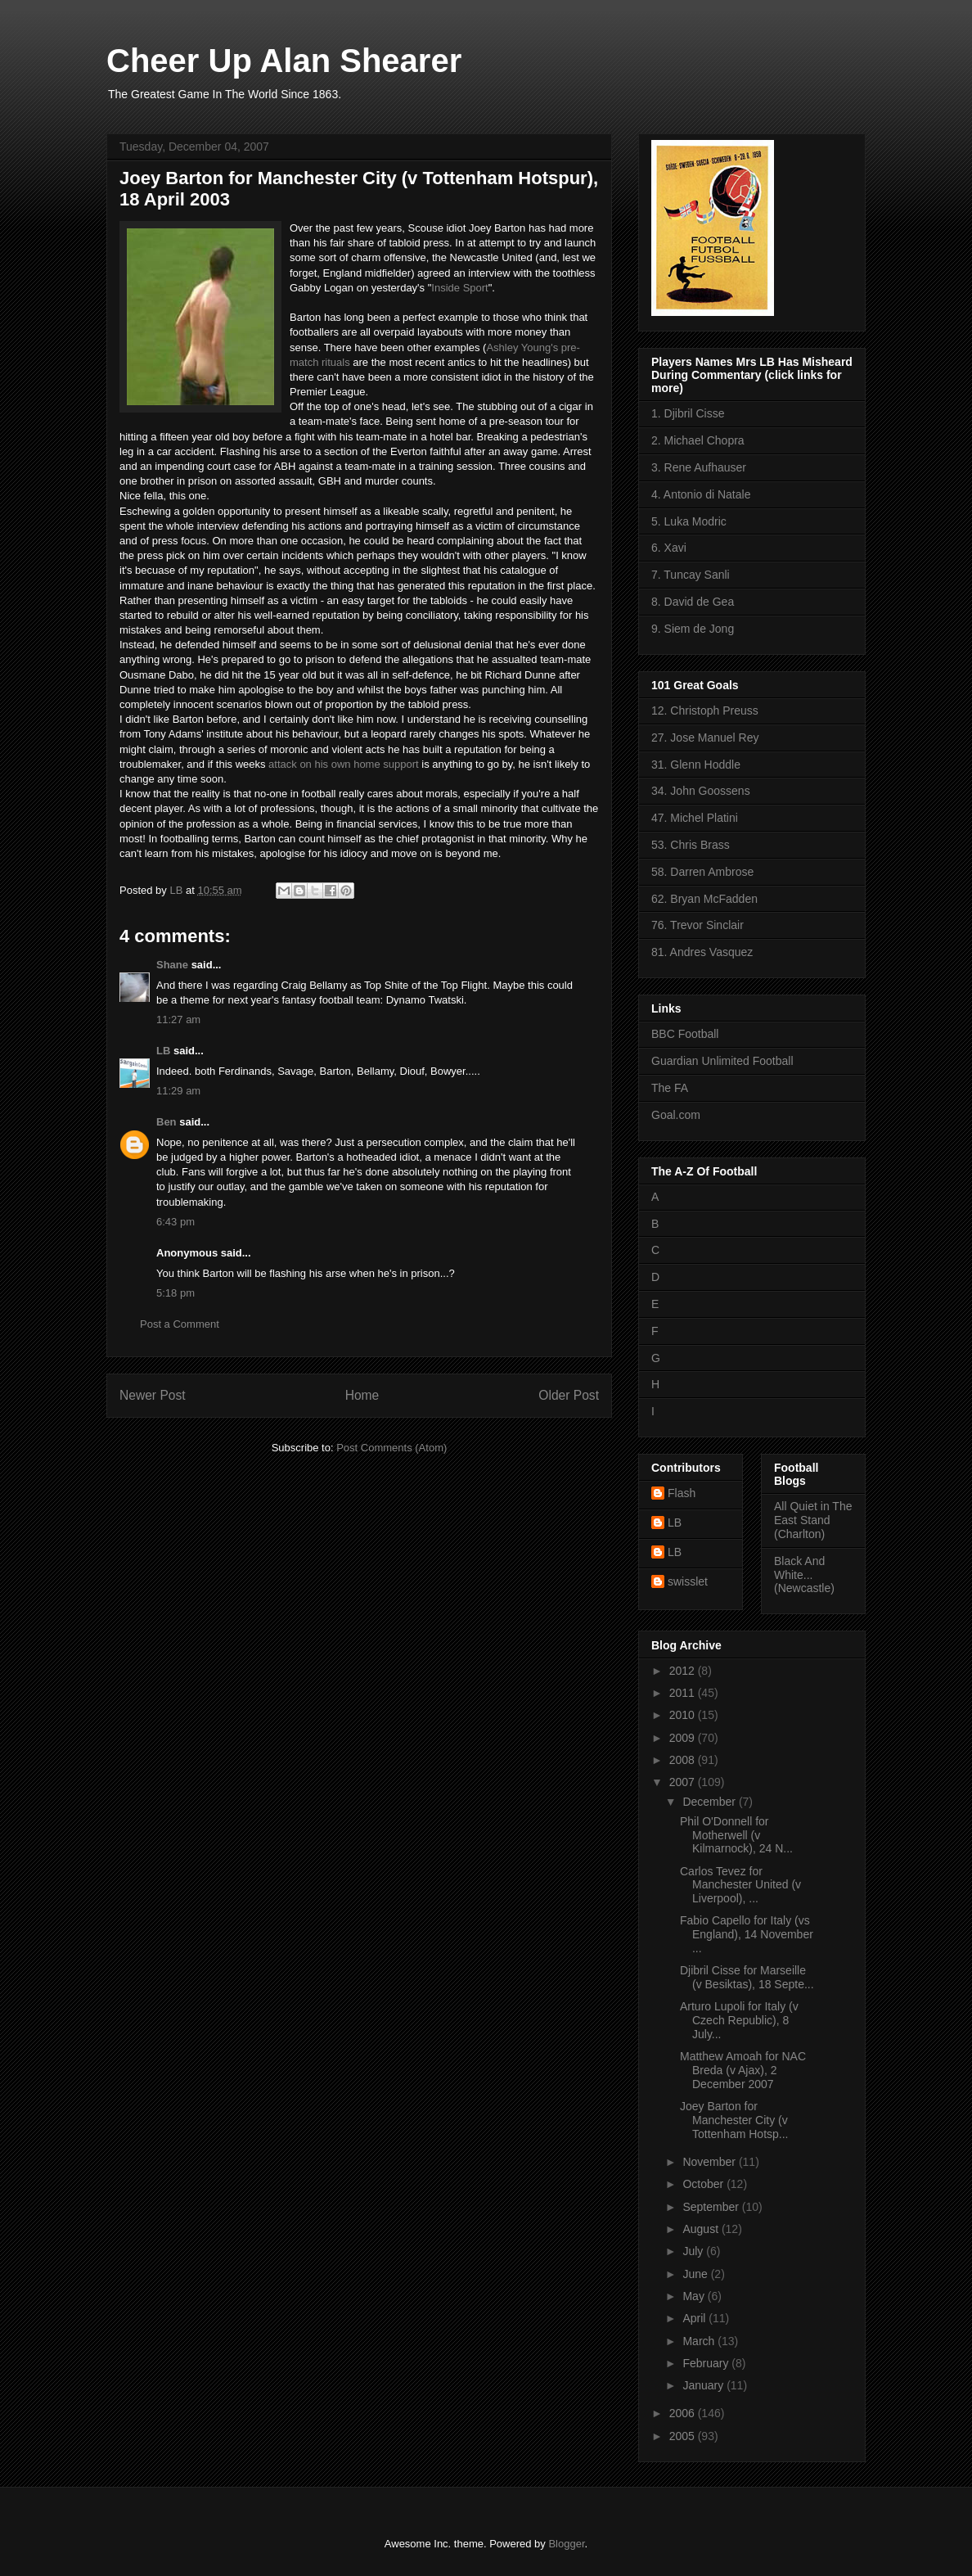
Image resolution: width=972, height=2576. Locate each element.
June (696, 2274)
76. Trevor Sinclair (697, 925)
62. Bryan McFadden (704, 898)
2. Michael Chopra (698, 440)
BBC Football (684, 1033)
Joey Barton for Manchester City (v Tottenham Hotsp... (734, 2120)
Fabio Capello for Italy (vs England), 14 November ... (746, 1934)
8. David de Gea (692, 601)
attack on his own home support (343, 764)
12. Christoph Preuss (704, 710)
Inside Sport (459, 288)
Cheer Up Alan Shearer (283, 61)
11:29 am (178, 1091)
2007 (683, 1782)
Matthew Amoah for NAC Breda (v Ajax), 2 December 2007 (743, 2070)
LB (163, 1050)
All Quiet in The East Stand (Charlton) (813, 1520)
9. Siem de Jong (692, 628)
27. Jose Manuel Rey (705, 737)
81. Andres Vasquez (702, 952)
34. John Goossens (700, 790)
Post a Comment (179, 1324)
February (706, 2363)
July (694, 2251)
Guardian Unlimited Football (722, 1060)
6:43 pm (175, 1222)
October (704, 2183)
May (694, 2296)
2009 (683, 1737)
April (695, 2318)
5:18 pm (175, 1293)
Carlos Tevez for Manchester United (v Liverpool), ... (740, 1885)
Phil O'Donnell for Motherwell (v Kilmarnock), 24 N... (736, 1835)
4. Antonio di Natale (700, 494)
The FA (669, 1087)
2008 (683, 1759)
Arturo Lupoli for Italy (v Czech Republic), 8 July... (739, 2020)
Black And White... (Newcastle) (804, 1574)
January (704, 2385)
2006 (683, 2413)
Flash (681, 1493)
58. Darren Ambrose (702, 871)
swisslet (688, 1581)
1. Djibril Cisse (687, 413)
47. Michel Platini (694, 817)
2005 (683, 2436)
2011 (683, 1692)
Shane (172, 965)
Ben (166, 1122)
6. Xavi (668, 547)
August (701, 2228)
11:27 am (178, 1019)
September (711, 2206)
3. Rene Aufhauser (698, 467)
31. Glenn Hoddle (695, 764)
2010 (683, 1714)
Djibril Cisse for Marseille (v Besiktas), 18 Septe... (747, 1977)
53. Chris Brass (690, 844)
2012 (683, 1670)
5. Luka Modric (689, 521)
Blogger (566, 2544)
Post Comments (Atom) (391, 1447)
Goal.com (675, 1114)
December (710, 1801)
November (710, 2161)
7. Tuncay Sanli (690, 574)
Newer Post (152, 1395)
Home (362, 1395)
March (700, 2341)
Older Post (568, 1395)
